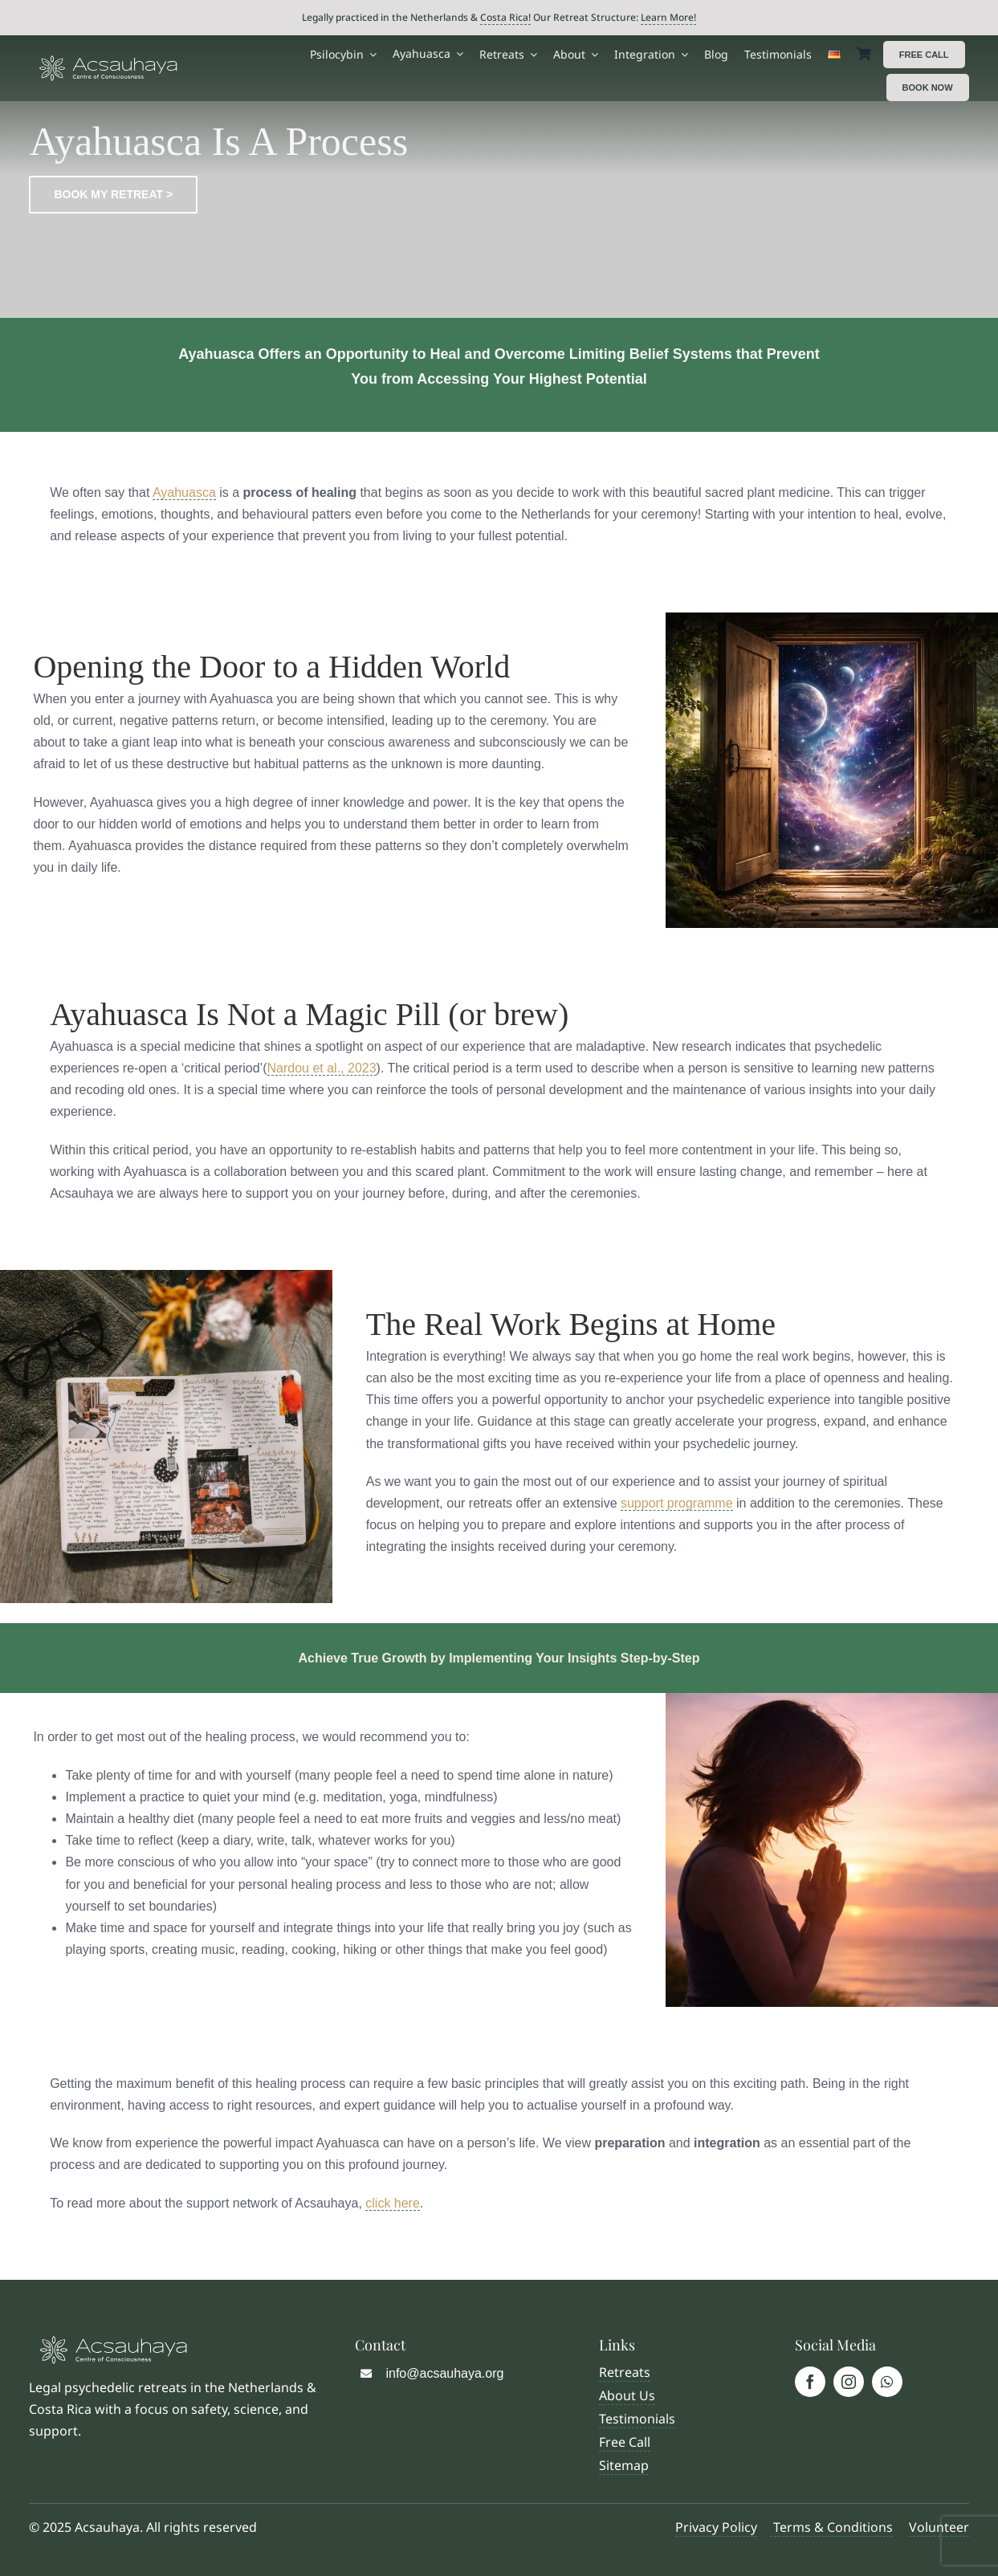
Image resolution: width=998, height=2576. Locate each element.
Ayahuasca (184, 492)
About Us (627, 2395)
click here (392, 2203)
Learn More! (668, 17)
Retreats (624, 2372)
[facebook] (810, 2381)
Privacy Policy (716, 2527)
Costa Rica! (505, 17)
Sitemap (624, 2465)
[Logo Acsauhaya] (108, 61)
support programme (677, 1503)
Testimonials (637, 2418)
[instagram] (848, 2381)
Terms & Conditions (831, 2527)
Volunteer (939, 2527)
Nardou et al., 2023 (322, 1068)
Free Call (624, 2442)
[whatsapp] (887, 2381)
